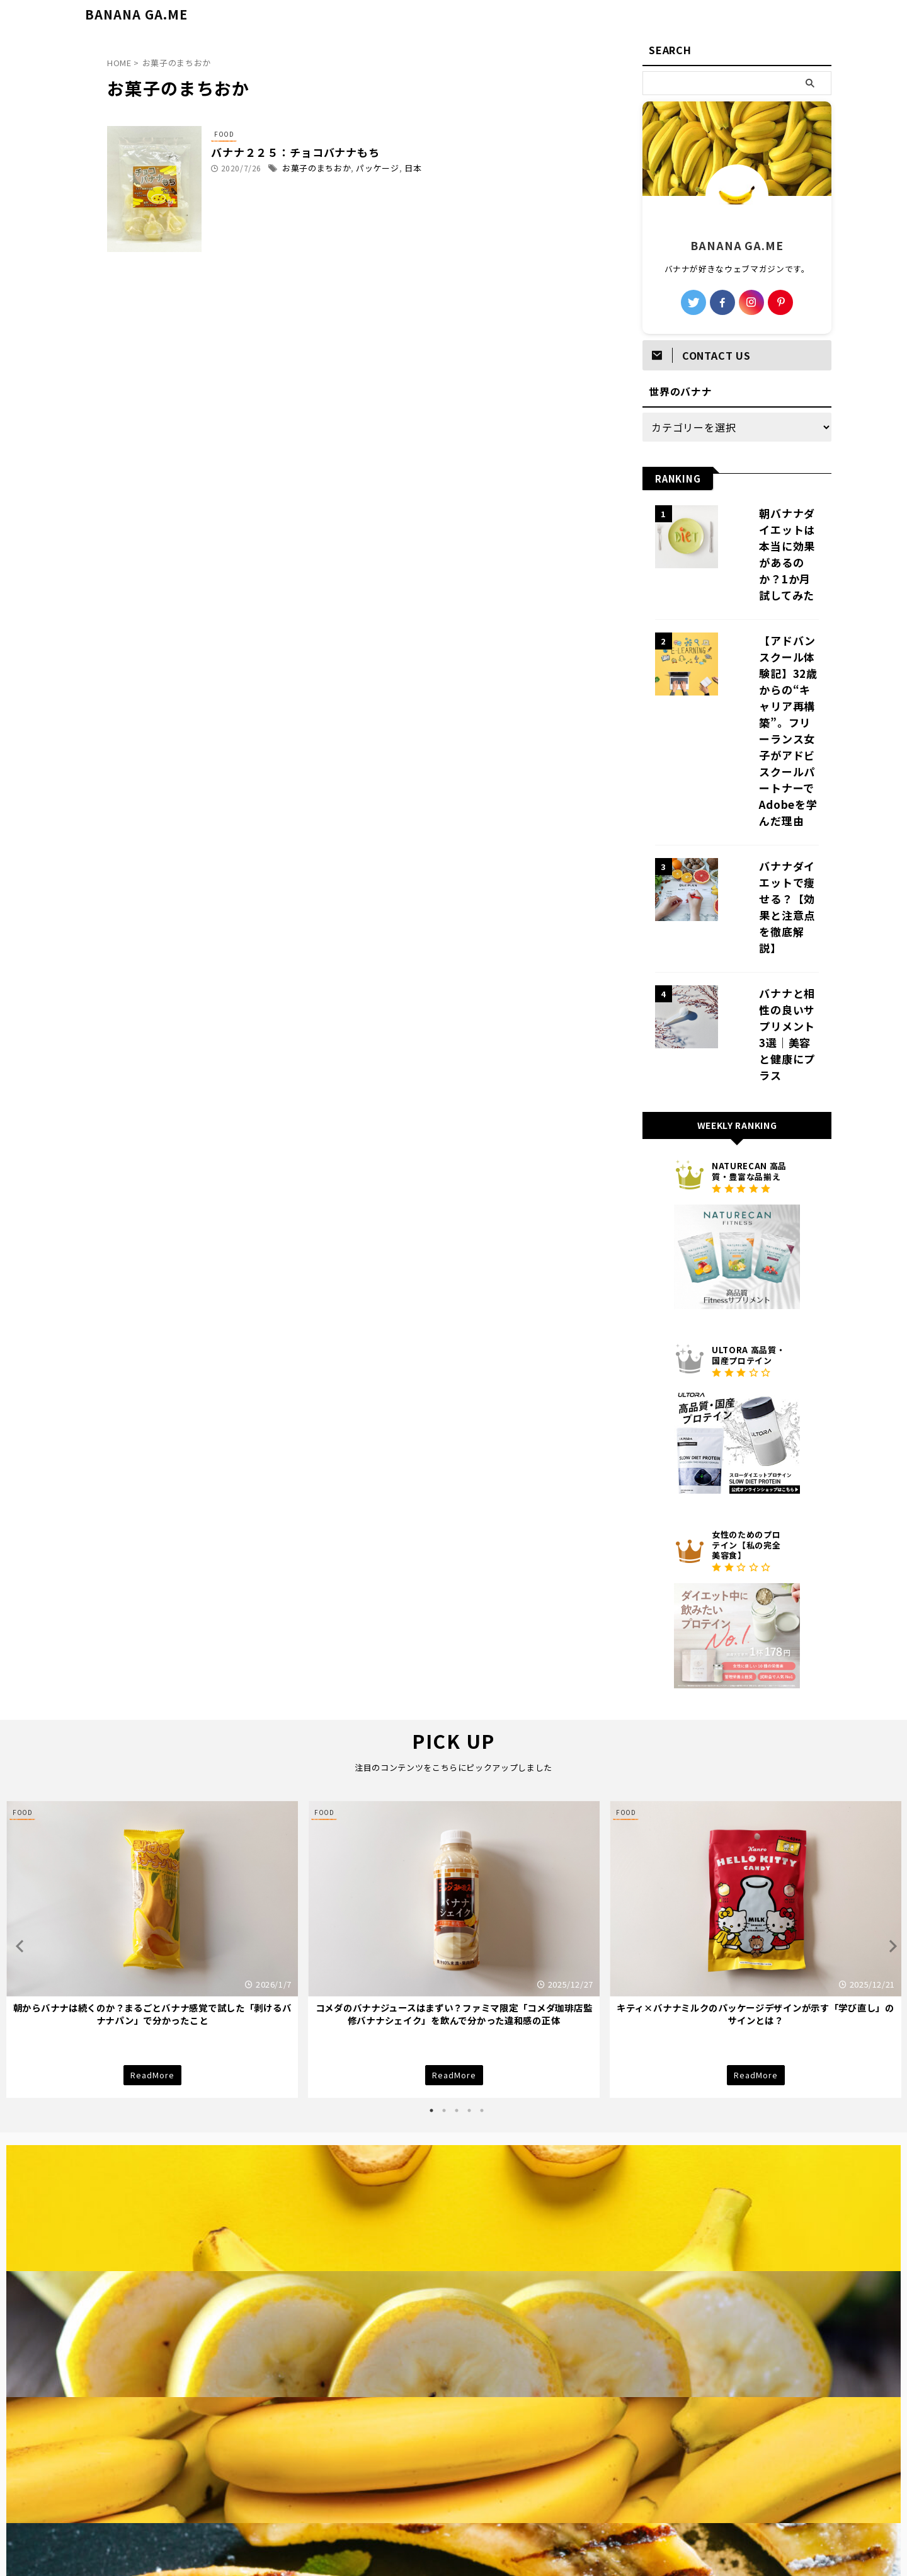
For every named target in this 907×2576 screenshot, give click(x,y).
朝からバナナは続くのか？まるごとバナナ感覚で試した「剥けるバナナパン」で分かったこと (152, 1839)
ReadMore (152, 1898)
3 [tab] (456, 1934)
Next (889, 1770)
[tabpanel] (152, 1774)
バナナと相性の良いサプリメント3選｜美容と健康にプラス (772, 873)
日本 (435, 169)
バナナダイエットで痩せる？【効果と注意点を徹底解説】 (772, 784)
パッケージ (402, 169)
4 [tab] (469, 1934)
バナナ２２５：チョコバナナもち (321, 153)
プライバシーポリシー (424, 2507)
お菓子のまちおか (345, 169)
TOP (359, 2507)
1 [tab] (431, 1934)
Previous (18, 1770)
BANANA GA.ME (136, 14)
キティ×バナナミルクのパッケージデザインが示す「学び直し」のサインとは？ (755, 1839)
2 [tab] (444, 1934)
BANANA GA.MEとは (518, 2507)
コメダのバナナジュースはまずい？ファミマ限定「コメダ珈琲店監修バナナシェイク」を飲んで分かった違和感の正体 (454, 1839)
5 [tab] (482, 1934)
